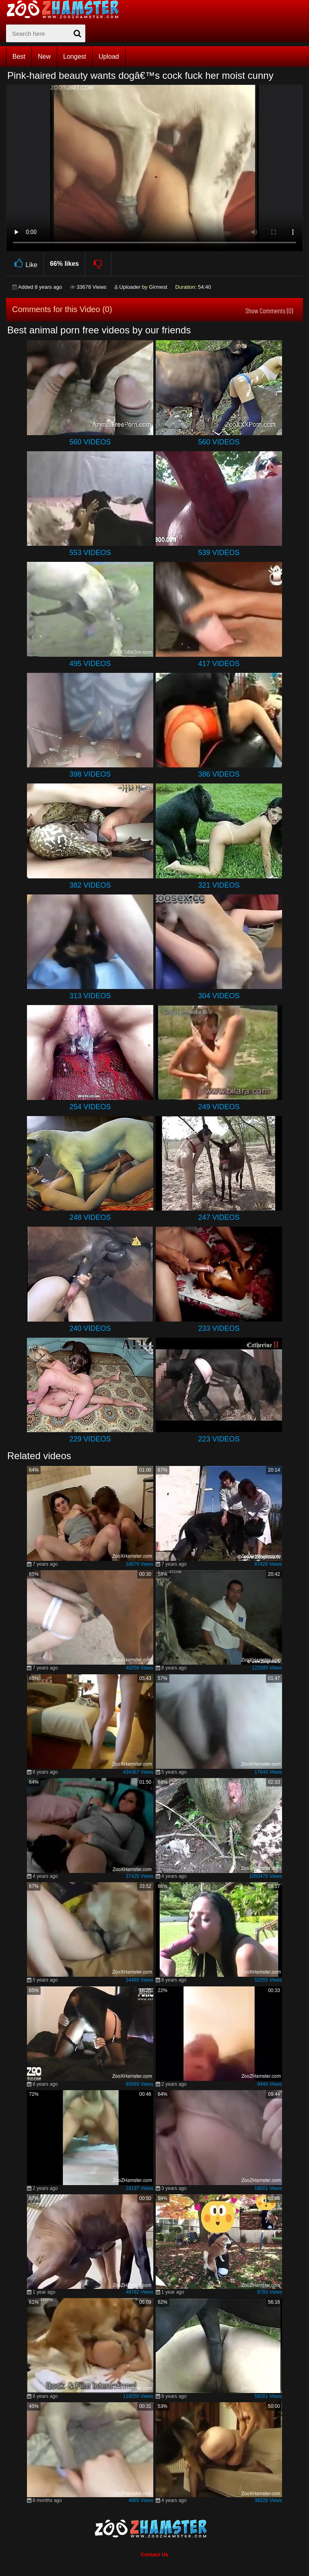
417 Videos (218, 664)
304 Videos (218, 996)
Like (24, 263)
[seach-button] (77, 33)
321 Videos (218, 885)
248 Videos (90, 1217)
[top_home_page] (66, 9)
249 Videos (218, 1107)
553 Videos (90, 553)
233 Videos (218, 1328)
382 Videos (90, 885)
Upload (109, 56)
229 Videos (90, 1439)
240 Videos (90, 1328)
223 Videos (218, 1439)
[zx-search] (45, 33)
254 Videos (90, 1107)
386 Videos (218, 774)
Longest (74, 56)
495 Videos (90, 664)
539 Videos (218, 553)
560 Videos (90, 442)
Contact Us (155, 2554)
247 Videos (218, 1217)
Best (18, 56)
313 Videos (90, 996)
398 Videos (90, 774)
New (44, 56)
